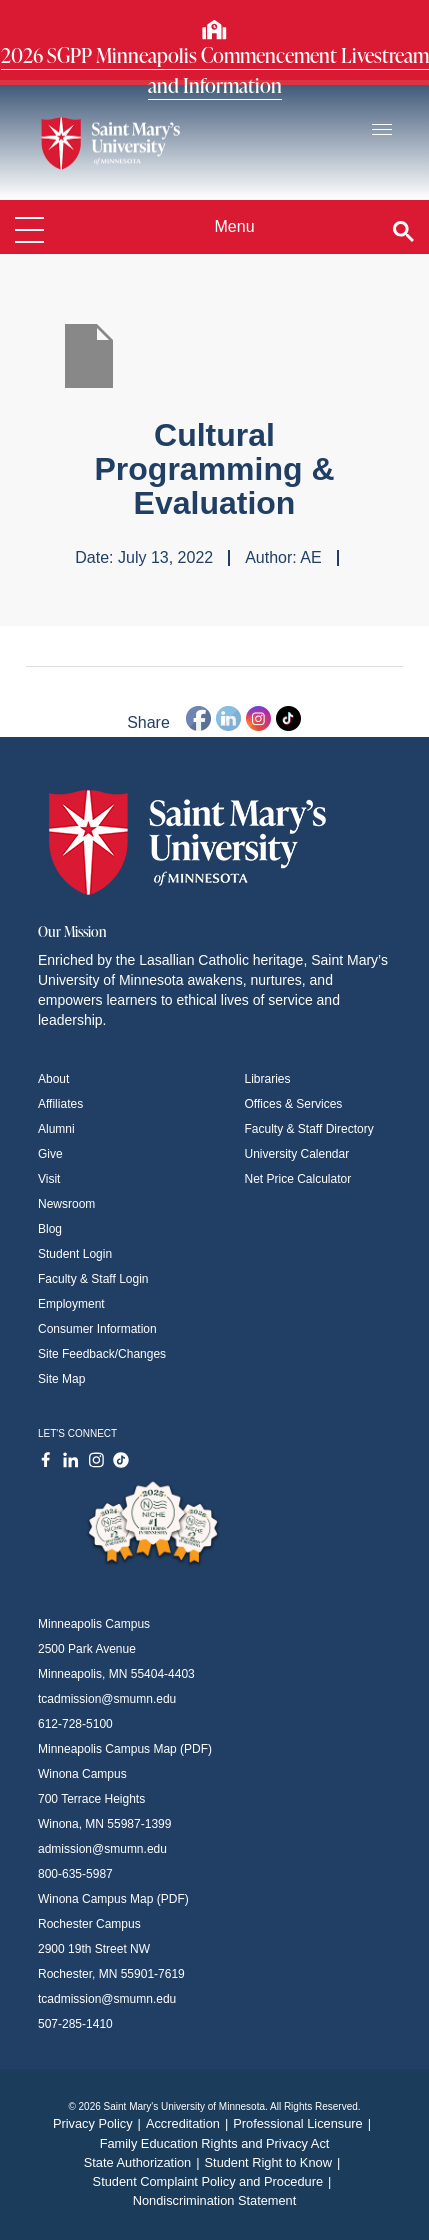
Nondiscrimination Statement (215, 2200)
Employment (71, 1304)
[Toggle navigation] (382, 130)
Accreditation (189, 2123)
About (53, 1079)
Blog (50, 1229)
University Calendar (297, 1154)
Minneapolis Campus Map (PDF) (125, 1749)
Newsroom (66, 1204)
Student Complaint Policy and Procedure (215, 2181)
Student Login (75, 1254)
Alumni (56, 1129)
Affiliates (60, 1104)
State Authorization (144, 2162)
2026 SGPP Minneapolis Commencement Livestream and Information (215, 70)
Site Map (61, 1379)
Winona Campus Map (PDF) (113, 1899)
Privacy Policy (99, 2123)
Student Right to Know (275, 2162)
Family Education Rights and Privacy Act (215, 2143)
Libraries (268, 1079)
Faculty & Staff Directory (309, 1129)
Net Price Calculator (298, 1179)
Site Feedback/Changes (102, 1354)
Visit (49, 1179)
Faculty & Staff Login (93, 1279)
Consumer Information (97, 1329)
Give (50, 1154)
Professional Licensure (304, 2123)
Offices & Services (294, 1104)
